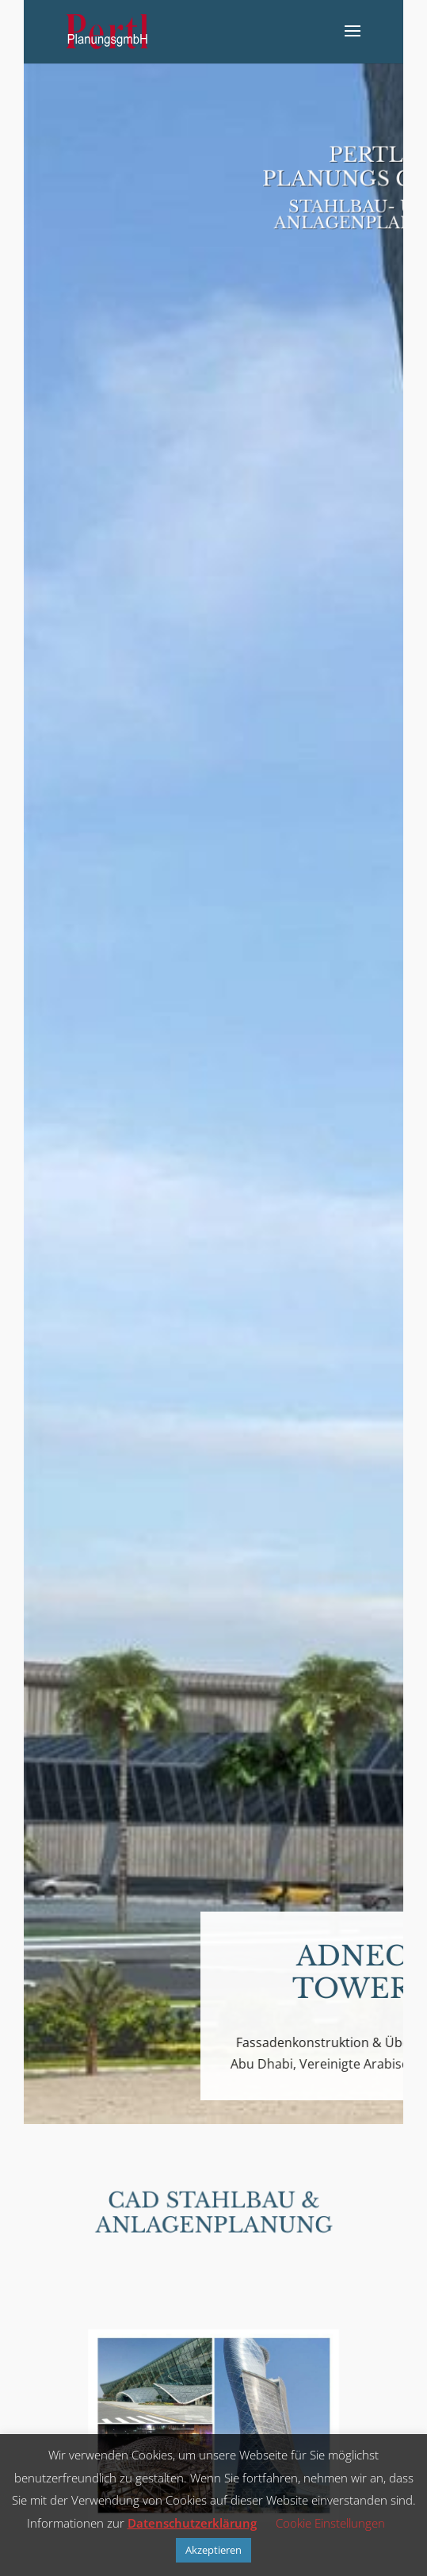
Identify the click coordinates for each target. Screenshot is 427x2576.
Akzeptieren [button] (213, 2550)
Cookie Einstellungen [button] (330, 2523)
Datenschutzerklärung (192, 2523)
